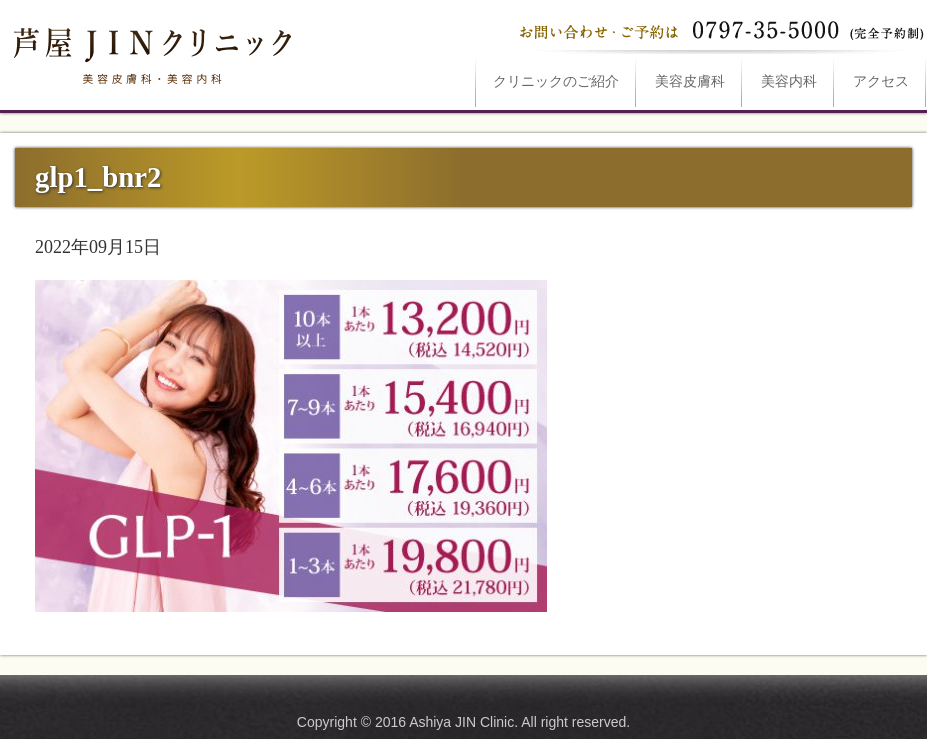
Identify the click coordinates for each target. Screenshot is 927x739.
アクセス (881, 81)
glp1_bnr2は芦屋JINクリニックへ (150, 52)
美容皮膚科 (690, 81)
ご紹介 (556, 81)
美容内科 (789, 81)
